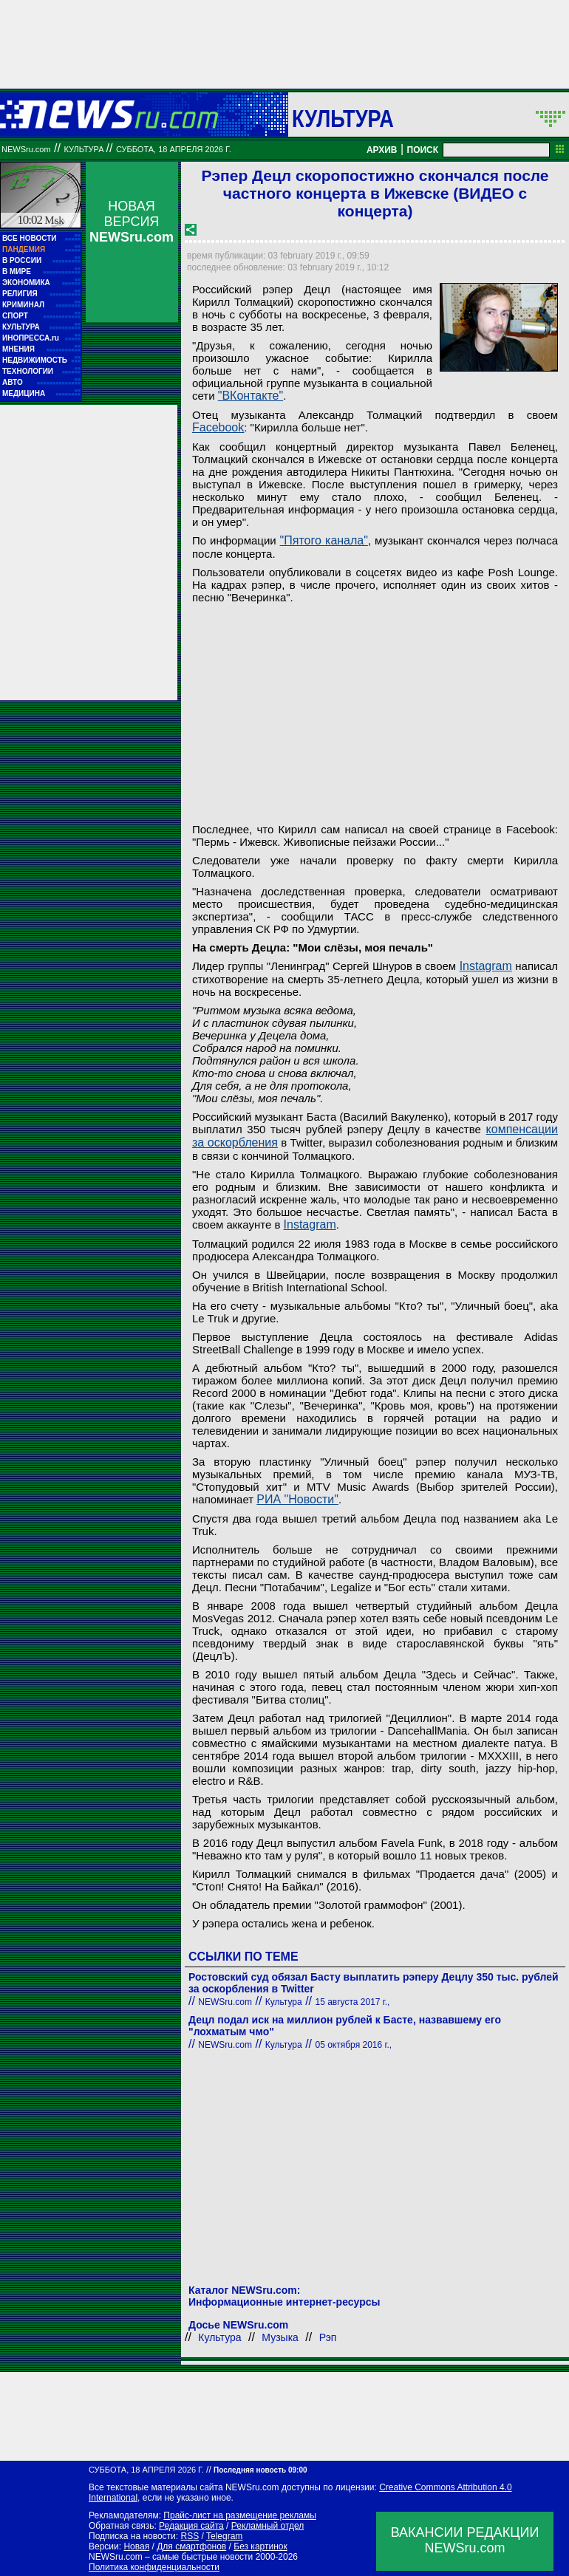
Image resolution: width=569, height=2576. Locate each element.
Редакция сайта (191, 2526)
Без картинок (260, 2546)
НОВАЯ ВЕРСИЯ (131, 222)
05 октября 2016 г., (353, 2045)
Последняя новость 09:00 (260, 2470)
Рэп (328, 2337)
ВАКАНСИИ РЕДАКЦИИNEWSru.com (465, 2540)
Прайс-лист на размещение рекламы (239, 2515)
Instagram (486, 966)
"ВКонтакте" (250, 395)
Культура (343, 118)
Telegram (224, 2536)
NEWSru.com (26, 149)
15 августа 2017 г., (352, 2002)
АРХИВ (382, 150)
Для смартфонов (191, 2546)
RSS (189, 2536)
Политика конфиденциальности (154, 2567)
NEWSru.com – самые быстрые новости (171, 2557)
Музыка (280, 2337)
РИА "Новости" (297, 1499)
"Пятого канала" (324, 540)
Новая (136, 2546)
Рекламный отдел (267, 2526)
